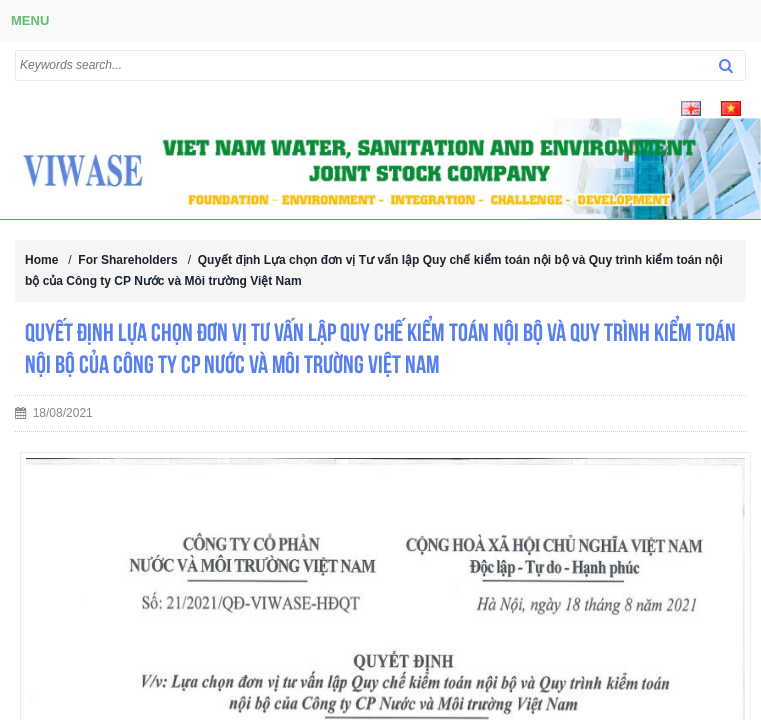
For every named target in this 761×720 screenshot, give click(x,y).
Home (41, 260)
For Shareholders (127, 260)
